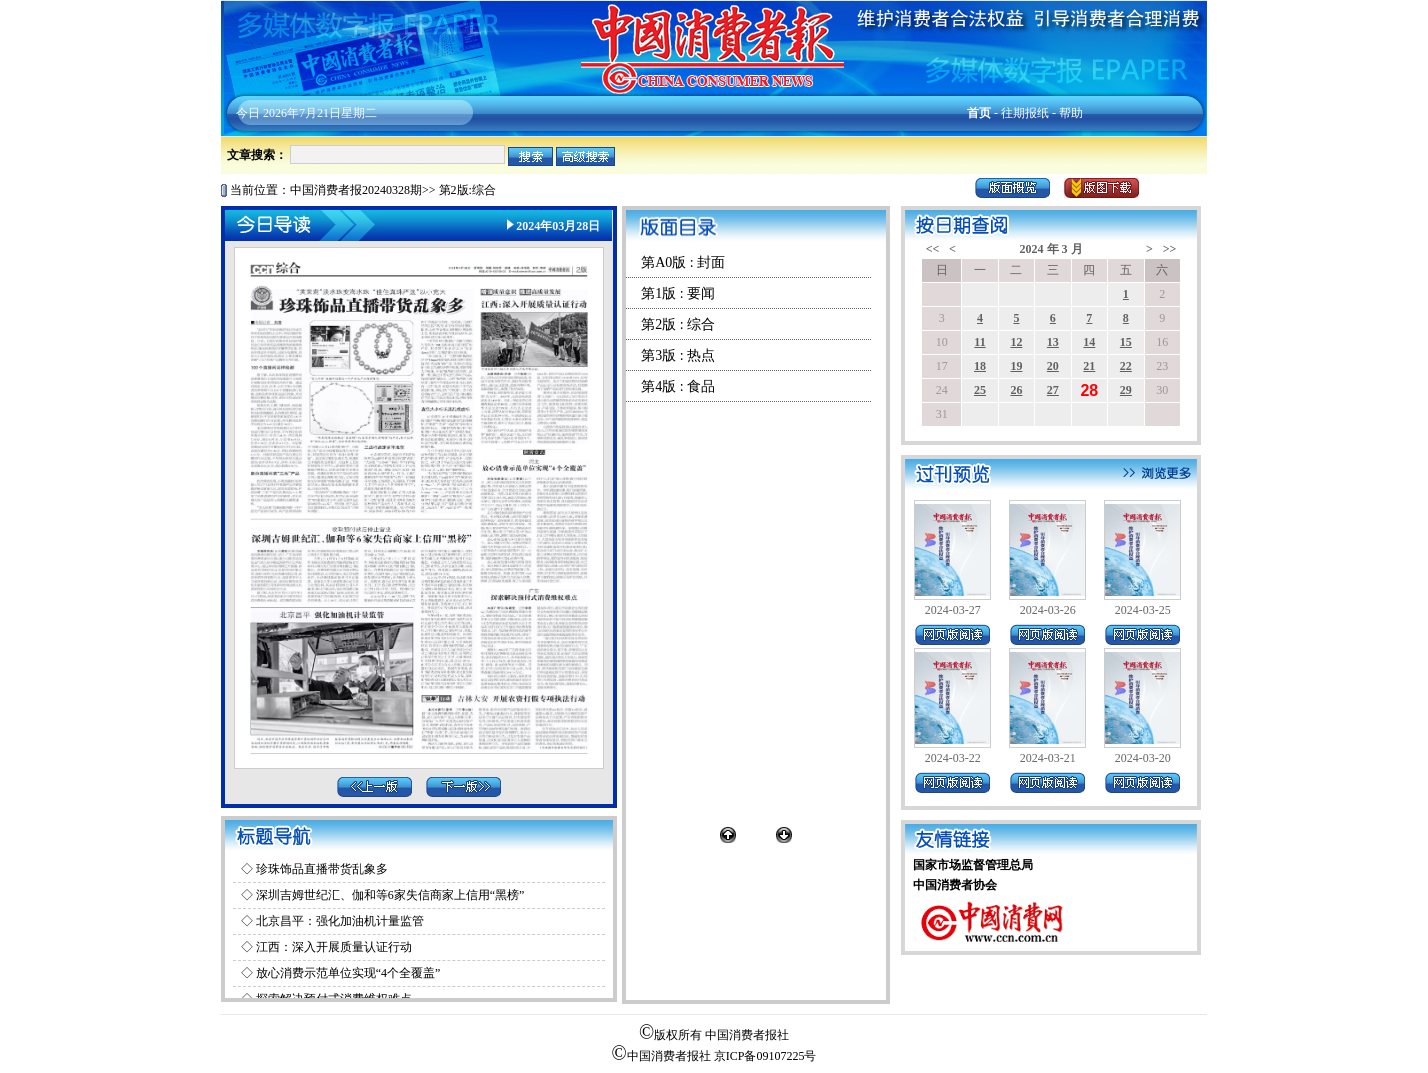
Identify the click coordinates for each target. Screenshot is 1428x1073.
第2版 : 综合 (678, 324)
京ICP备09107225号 (765, 1056)
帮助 (1071, 113)
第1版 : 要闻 (678, 293)
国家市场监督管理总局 (973, 865)
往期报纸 (1025, 113)
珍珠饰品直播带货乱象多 (322, 869)
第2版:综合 (467, 190)
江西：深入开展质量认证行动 (334, 947)
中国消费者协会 (955, 885)
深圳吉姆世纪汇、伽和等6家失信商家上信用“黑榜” (390, 895)
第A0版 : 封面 (683, 262)
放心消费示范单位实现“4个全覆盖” (348, 973)
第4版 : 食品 (678, 386)
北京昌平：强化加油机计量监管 (340, 921)
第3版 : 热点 (678, 355)
